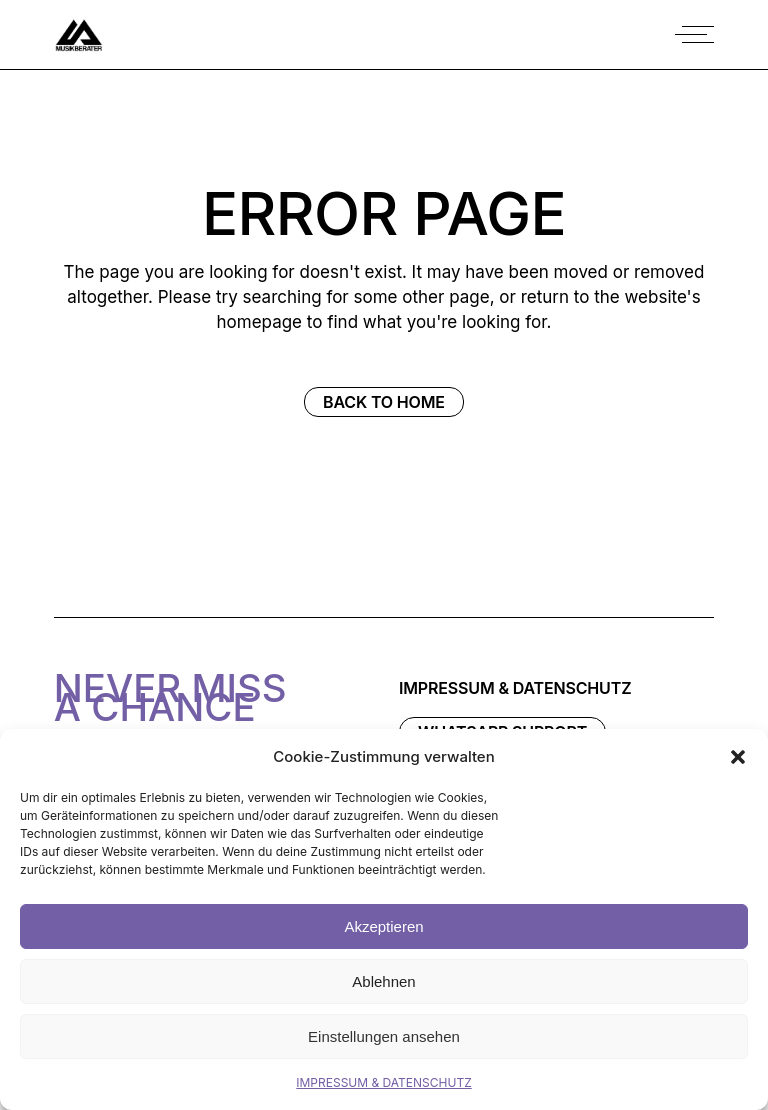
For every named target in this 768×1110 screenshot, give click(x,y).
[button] (738, 757)
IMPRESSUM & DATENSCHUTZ (383, 1082)
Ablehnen (383, 981)
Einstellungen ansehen (384, 1036)
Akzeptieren (383, 926)
